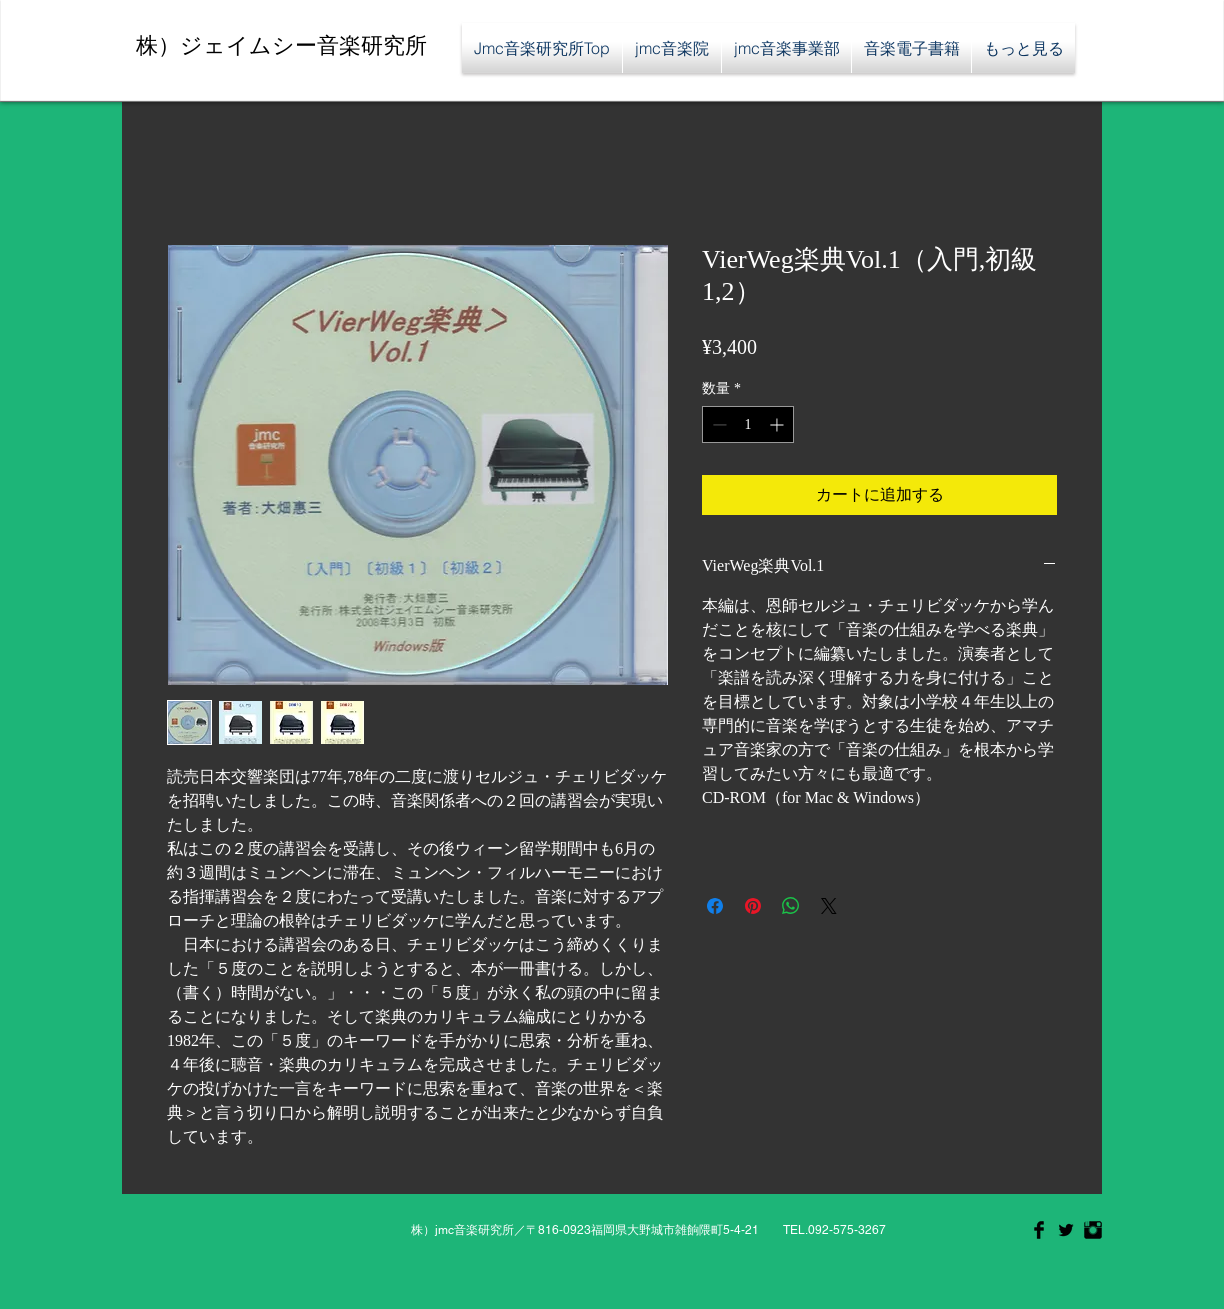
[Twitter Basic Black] (1066, 1230)
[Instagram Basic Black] (1093, 1230)
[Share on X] (829, 906)
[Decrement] (717, 424)
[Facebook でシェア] (715, 906)
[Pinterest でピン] (753, 906)
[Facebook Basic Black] (1039, 1230)
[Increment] (778, 424)
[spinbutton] (748, 424)
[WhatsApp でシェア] (791, 906)
